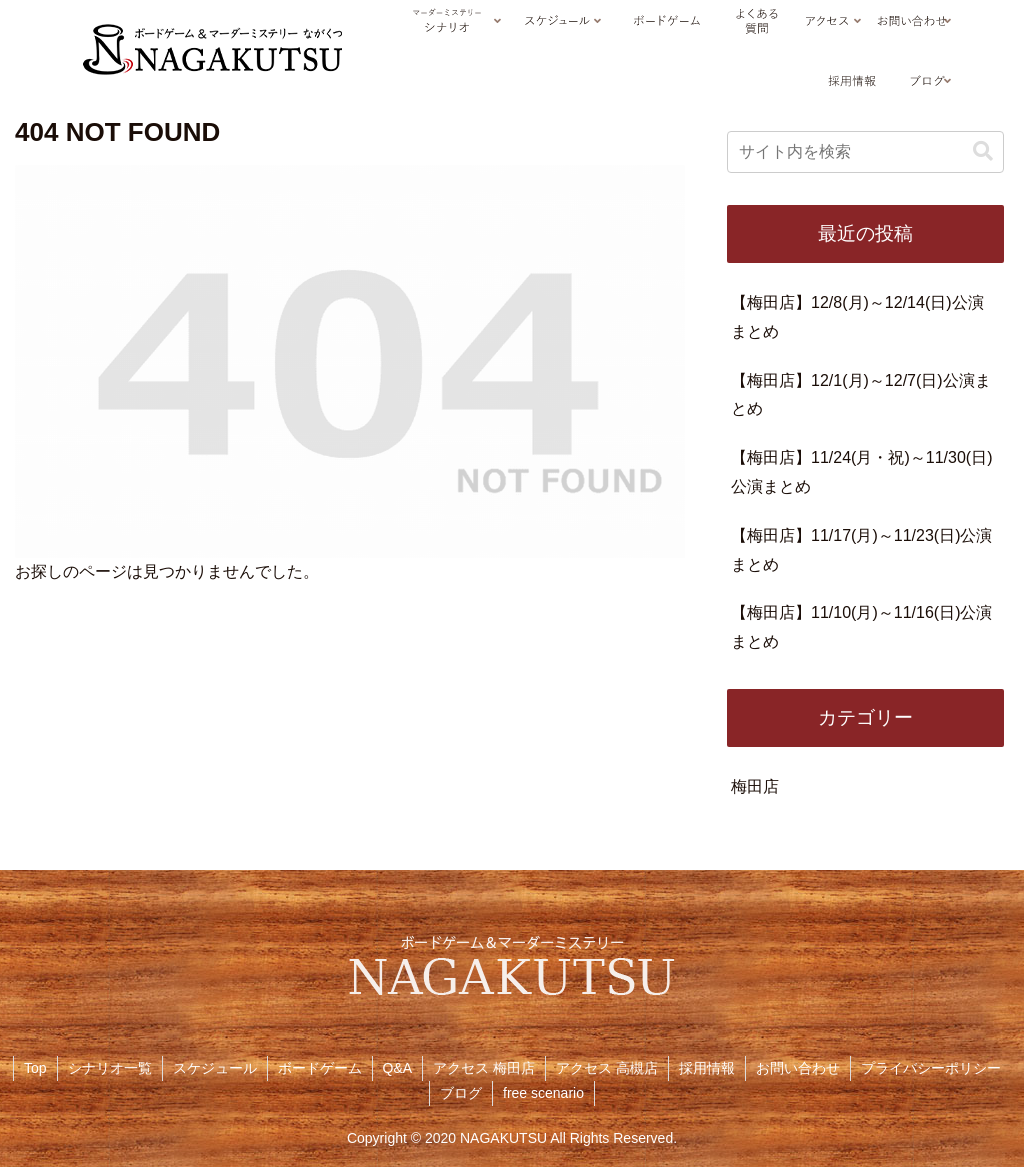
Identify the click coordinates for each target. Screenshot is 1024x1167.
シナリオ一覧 (110, 1068)
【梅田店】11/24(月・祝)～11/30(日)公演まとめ (861, 472)
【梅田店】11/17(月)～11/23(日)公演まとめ (861, 550)
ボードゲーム (320, 1068)
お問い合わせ (798, 1068)
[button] (983, 151)
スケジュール (215, 1068)
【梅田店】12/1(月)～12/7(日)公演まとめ (861, 395)
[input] (865, 152)
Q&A (398, 1068)
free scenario (543, 1093)
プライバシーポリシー (931, 1068)
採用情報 (707, 1068)
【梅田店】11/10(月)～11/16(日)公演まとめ (861, 627)
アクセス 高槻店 (607, 1068)
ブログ (461, 1093)
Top (35, 1068)
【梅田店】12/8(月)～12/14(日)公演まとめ (857, 317)
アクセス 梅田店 (484, 1068)
